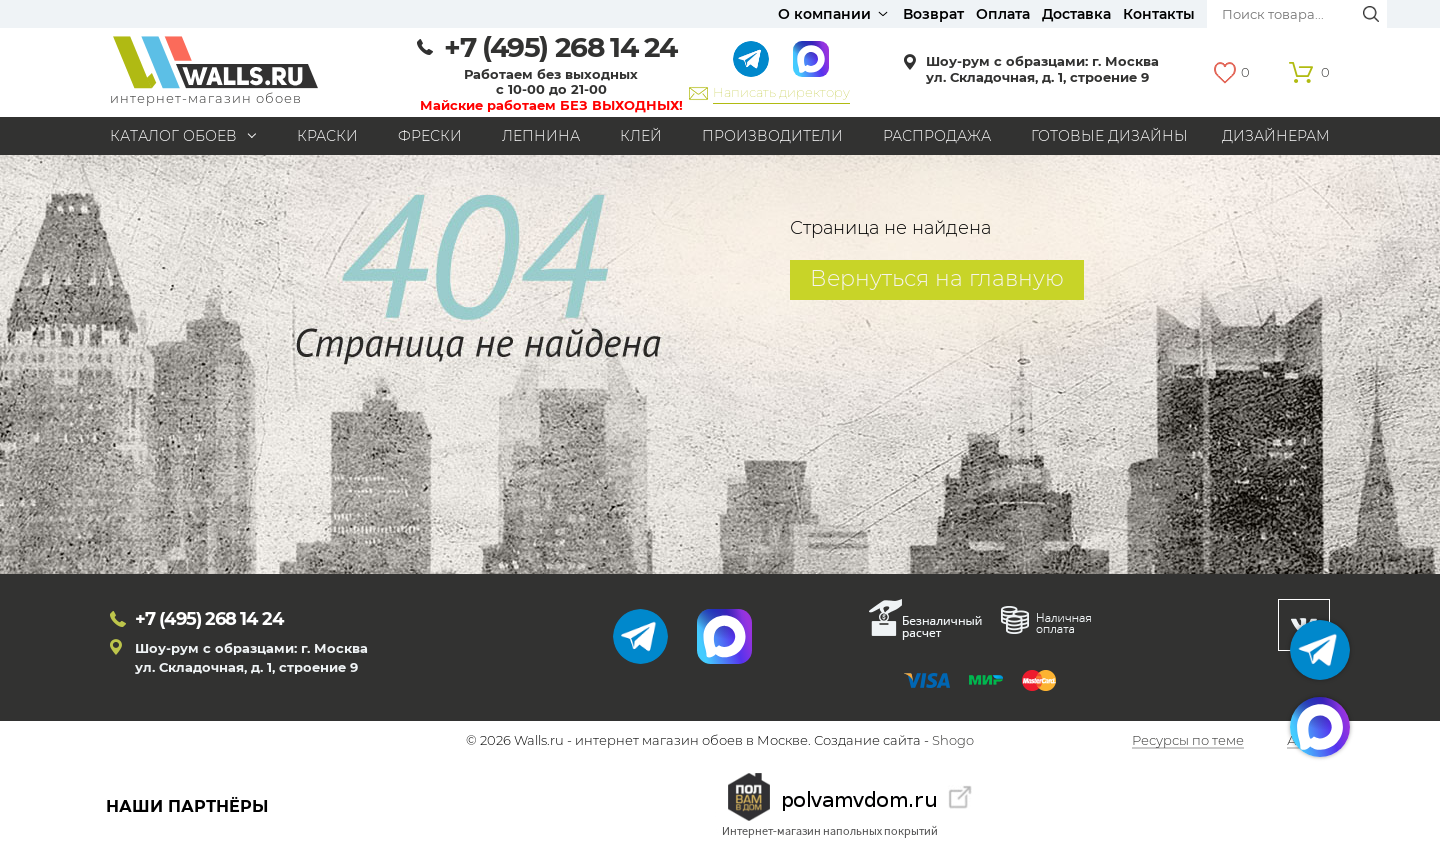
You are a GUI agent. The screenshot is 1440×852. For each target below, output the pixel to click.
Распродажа (937, 136)
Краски (327, 136)
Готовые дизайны (1109, 136)
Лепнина (541, 136)
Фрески (430, 136)
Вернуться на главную (937, 278)
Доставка (1076, 14)
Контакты (1159, 14)
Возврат (933, 14)
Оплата (1003, 14)
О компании (824, 14)
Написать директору (781, 92)
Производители (772, 136)
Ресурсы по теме (1188, 741)
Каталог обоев (173, 136)
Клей (641, 136)
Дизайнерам (1276, 136)
